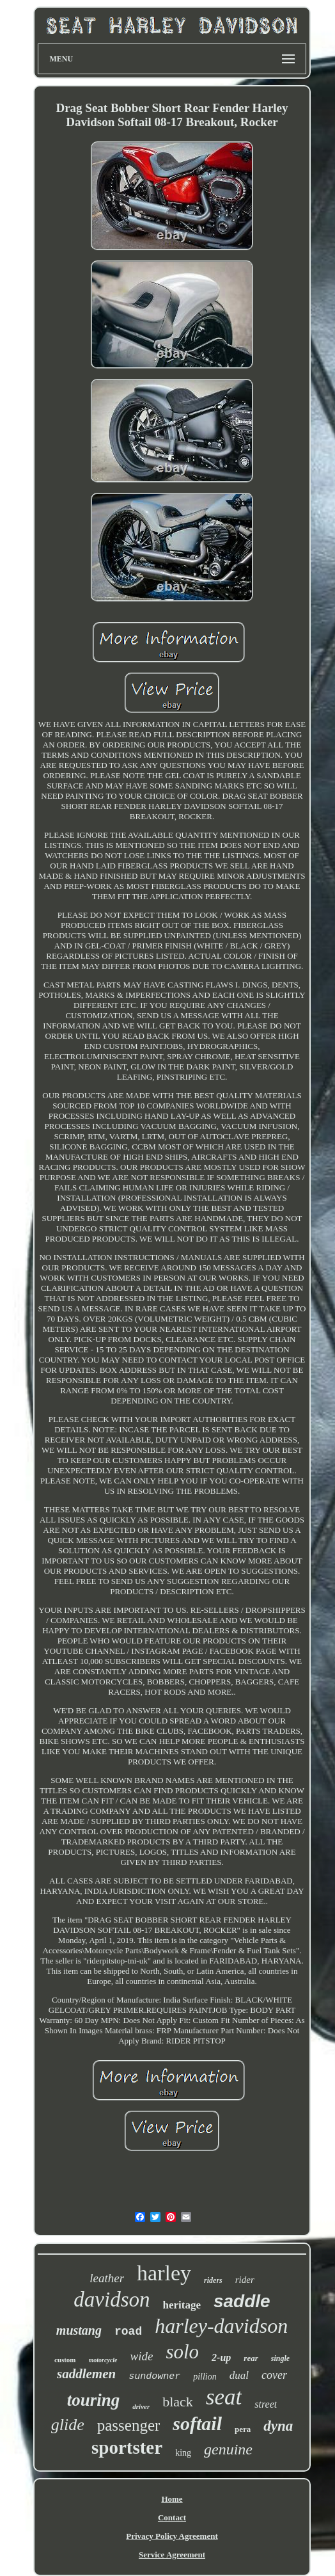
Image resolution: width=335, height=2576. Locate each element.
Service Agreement (172, 2554)
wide (141, 2356)
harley (164, 2273)
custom (65, 2360)
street (265, 2404)
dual (239, 2375)
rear (251, 2358)
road (128, 2331)
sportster (126, 2447)
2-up (221, 2357)
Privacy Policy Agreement (171, 2536)
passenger (128, 2425)
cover (274, 2375)
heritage (181, 2305)
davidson (112, 2299)
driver (141, 2406)
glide (67, 2424)
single (280, 2358)
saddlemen (86, 2373)
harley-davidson (221, 2325)
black (177, 2402)
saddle (242, 2301)
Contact (172, 2517)
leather (107, 2278)
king (183, 2453)
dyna (278, 2426)
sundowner (154, 2376)
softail (197, 2423)
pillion (205, 2376)
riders (213, 2280)
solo (182, 2351)
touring (93, 2400)
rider (244, 2280)
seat (224, 2397)
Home (171, 2499)
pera (243, 2429)
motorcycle (103, 2360)
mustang (79, 2330)
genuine (228, 2449)
